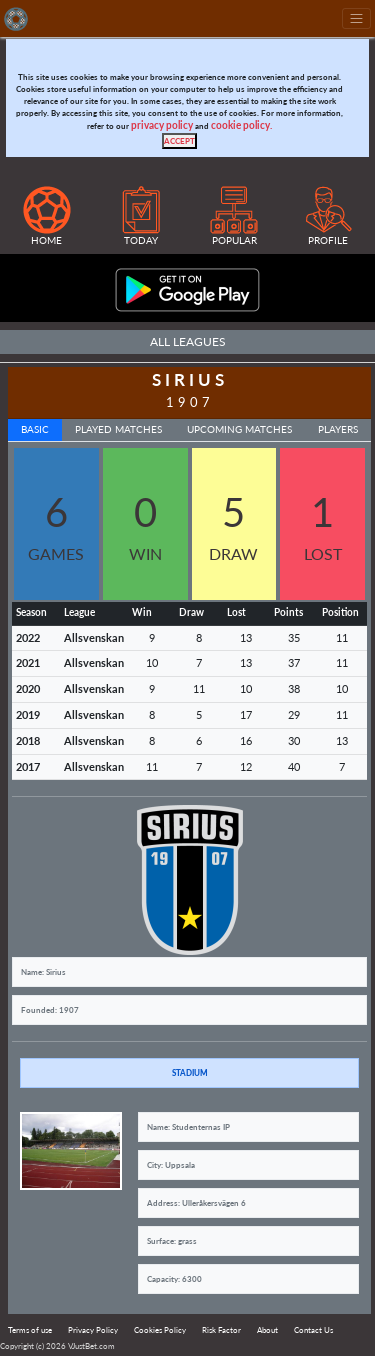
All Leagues (188, 341)
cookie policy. (241, 125)
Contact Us (313, 1330)
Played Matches (118, 429)
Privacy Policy (93, 1330)
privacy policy (162, 125)
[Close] (179, 141)
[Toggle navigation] (356, 18)
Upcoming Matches (239, 429)
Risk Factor (221, 1330)
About (267, 1330)
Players (338, 429)
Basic (35, 429)
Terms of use (30, 1330)
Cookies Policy (160, 1330)
